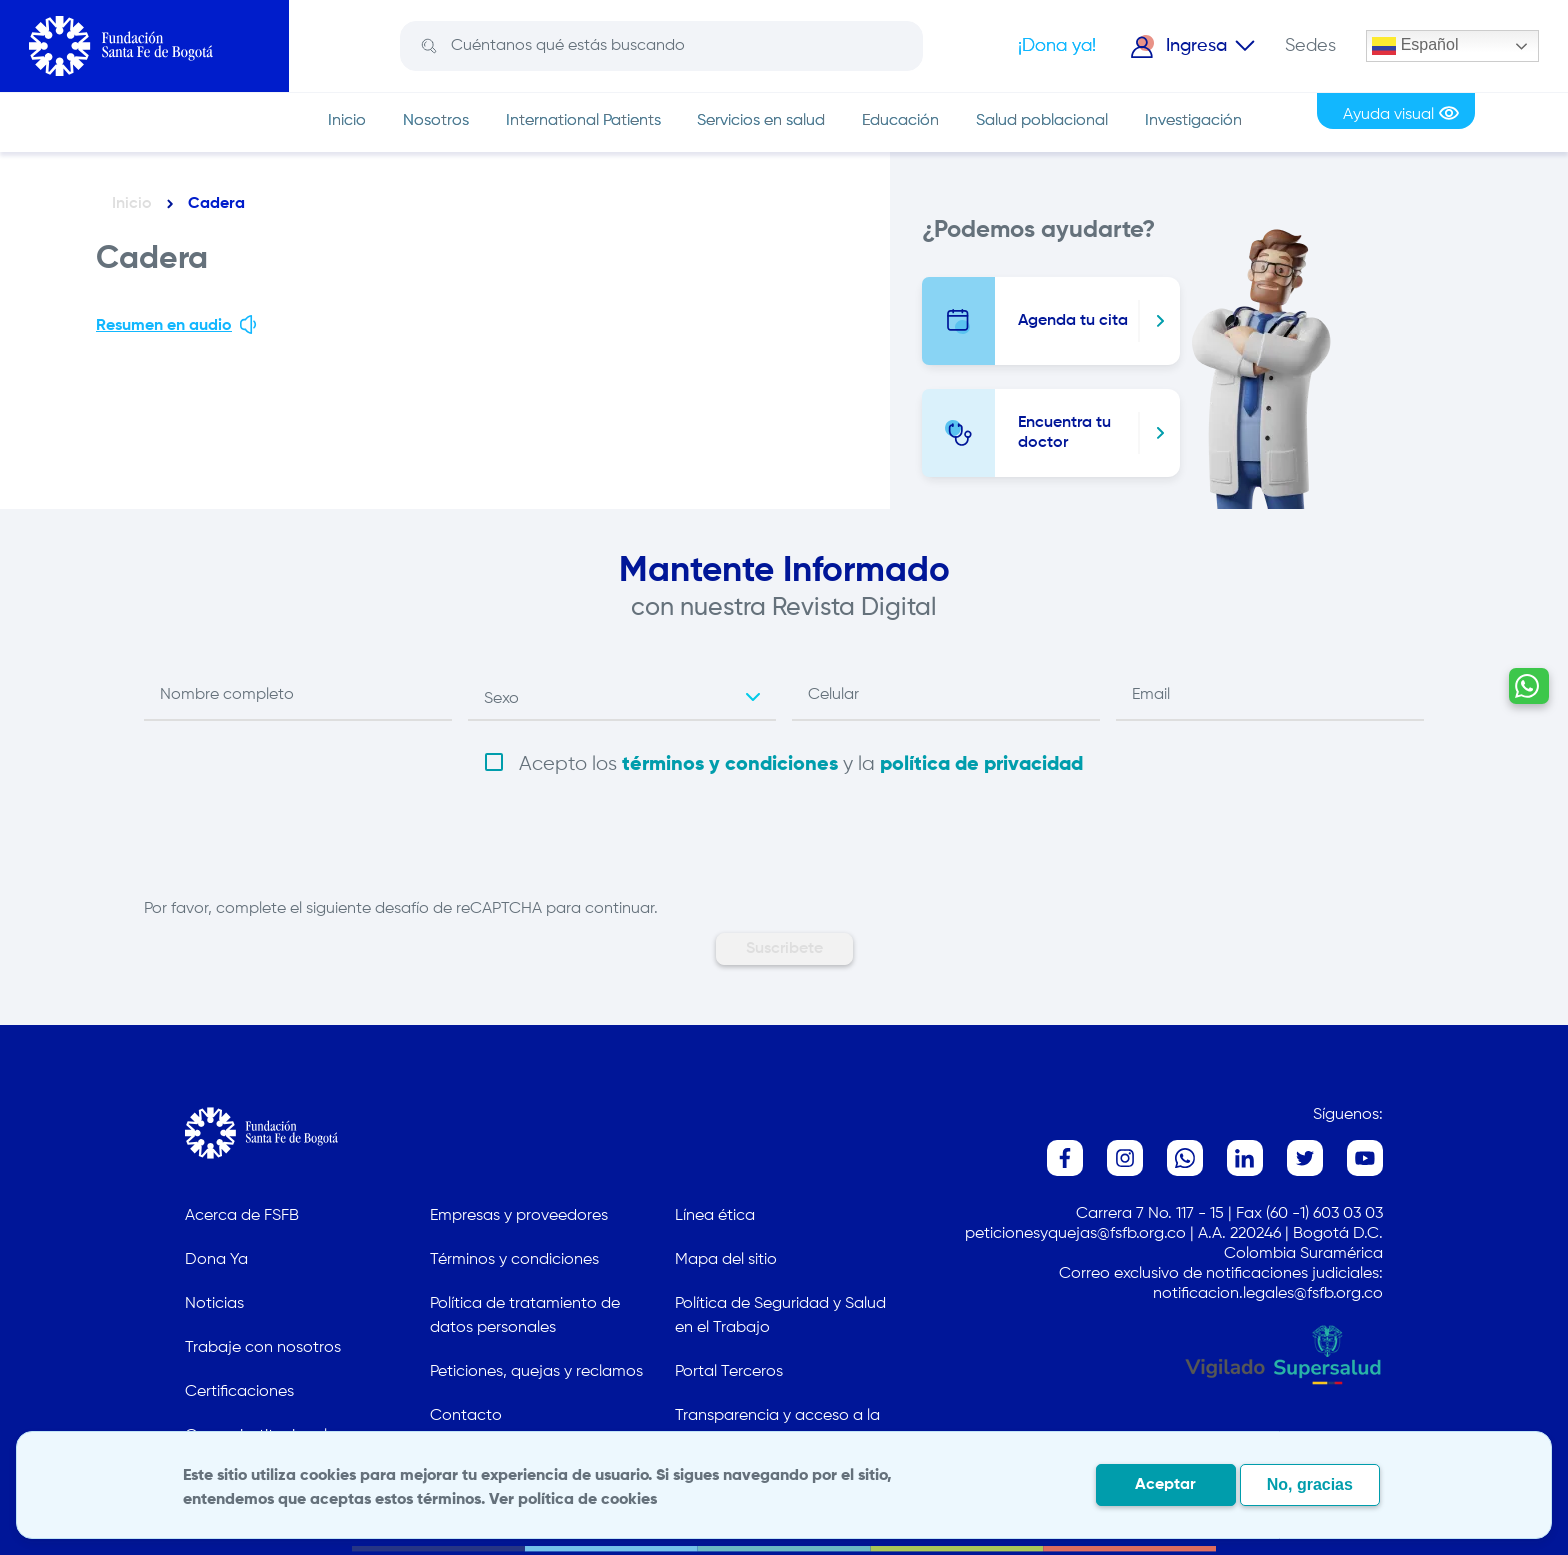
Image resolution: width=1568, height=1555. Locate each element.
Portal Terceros (729, 1372)
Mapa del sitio (726, 1260)
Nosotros (436, 121)
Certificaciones (239, 1392)
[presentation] (296, 858)
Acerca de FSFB (242, 1216)
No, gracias (1310, 1484)
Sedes (1310, 46)
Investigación (1193, 121)
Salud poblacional (1042, 121)
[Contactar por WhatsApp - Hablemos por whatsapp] (1522, 951)
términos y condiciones (730, 765)
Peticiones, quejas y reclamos (536, 1372)
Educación (900, 121)
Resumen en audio (178, 324)
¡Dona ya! (1057, 46)
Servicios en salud (761, 121)
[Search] (676, 46)
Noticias (214, 1304)
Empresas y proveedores (519, 1216)
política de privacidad (981, 765)
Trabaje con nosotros (263, 1348)
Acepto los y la (801, 764)
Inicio (347, 121)
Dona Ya (216, 1260)
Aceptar (1165, 1485)
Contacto (466, 1416)
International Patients (583, 121)
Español (1415, 46)
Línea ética (715, 1216)
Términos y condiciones (514, 1260)
